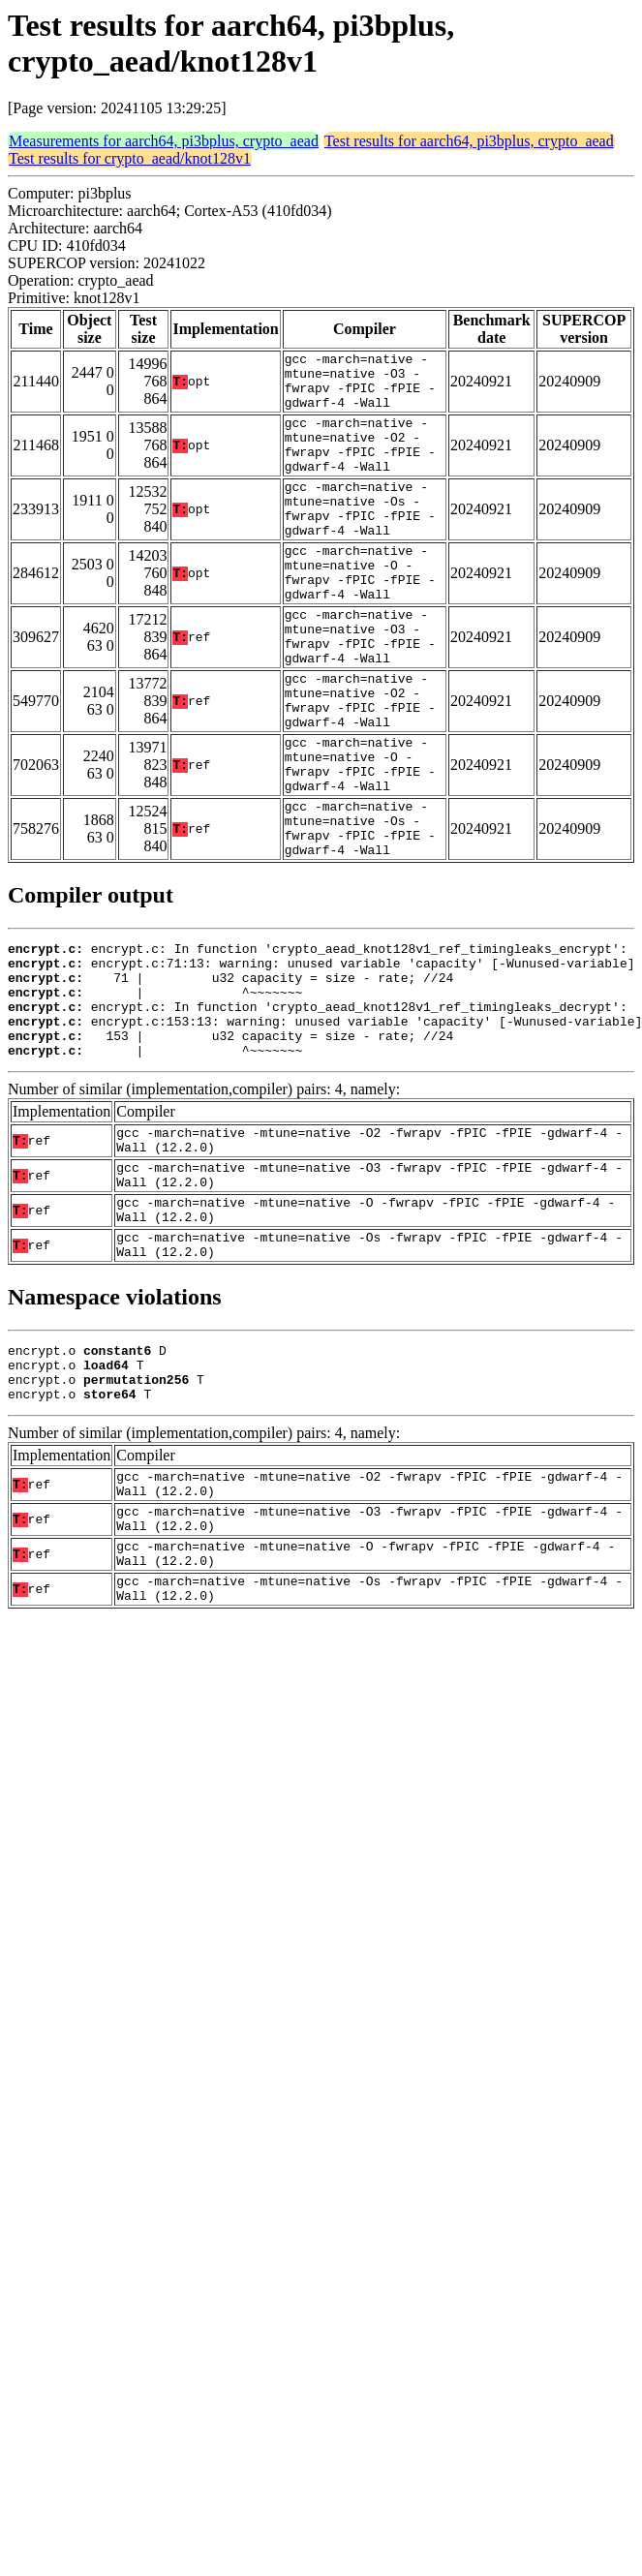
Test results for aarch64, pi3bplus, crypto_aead (469, 141)
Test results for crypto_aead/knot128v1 (130, 158)
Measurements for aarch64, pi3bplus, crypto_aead (164, 141)
